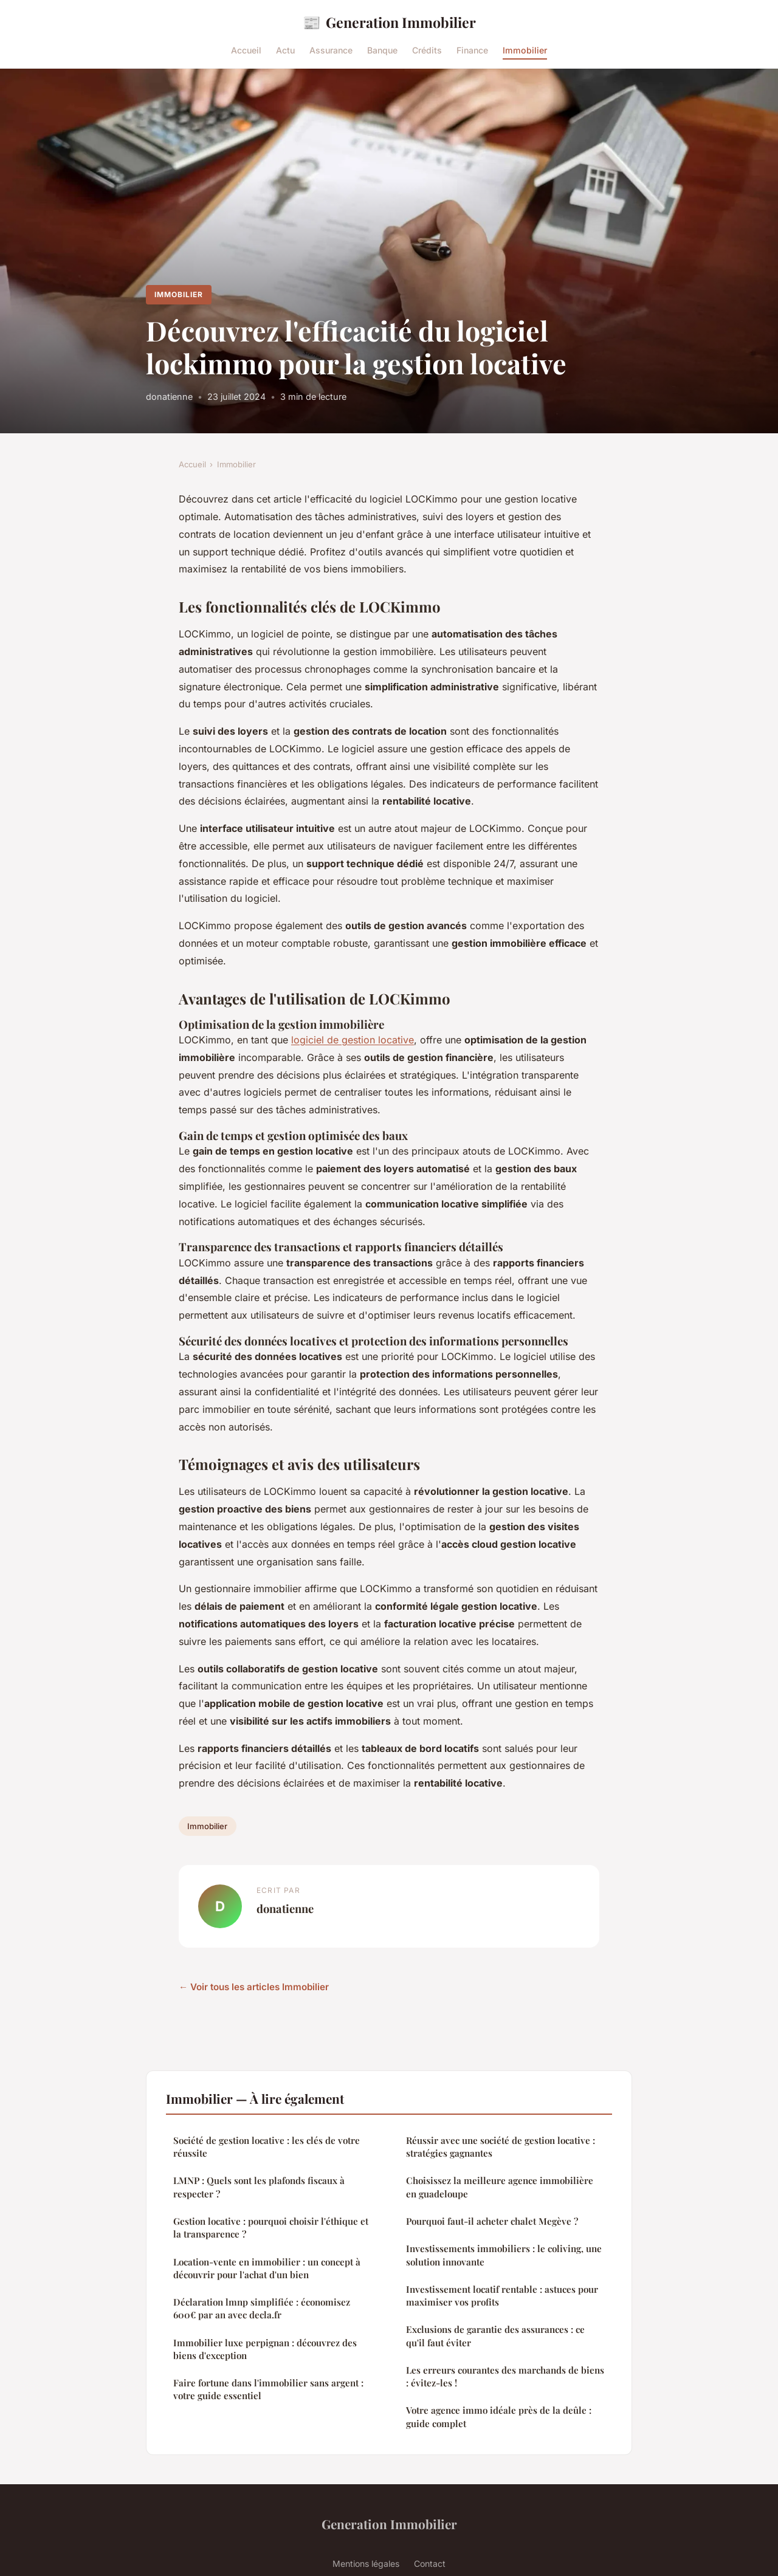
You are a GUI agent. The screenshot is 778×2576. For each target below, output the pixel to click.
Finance (472, 50)
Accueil (246, 50)
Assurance (331, 50)
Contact (430, 2563)
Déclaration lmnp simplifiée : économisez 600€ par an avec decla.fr (261, 2308)
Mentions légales (365, 2563)
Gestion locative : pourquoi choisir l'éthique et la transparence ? (270, 2227)
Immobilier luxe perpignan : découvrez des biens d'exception (265, 2349)
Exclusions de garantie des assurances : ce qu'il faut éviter (495, 2335)
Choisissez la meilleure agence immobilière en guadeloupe (499, 2186)
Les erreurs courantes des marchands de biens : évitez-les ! (505, 2376)
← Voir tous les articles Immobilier (254, 1987)
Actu (285, 50)
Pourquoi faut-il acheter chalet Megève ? (492, 2221)
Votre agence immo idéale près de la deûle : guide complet (498, 2416)
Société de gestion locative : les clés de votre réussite (266, 2146)
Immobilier (525, 50)
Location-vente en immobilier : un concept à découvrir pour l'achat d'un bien (266, 2268)
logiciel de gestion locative (352, 1040)
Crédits (427, 50)
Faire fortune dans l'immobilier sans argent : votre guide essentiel (268, 2389)
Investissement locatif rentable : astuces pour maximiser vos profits (502, 2295)
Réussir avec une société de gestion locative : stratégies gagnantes (500, 2146)
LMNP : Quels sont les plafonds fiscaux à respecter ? (259, 2186)
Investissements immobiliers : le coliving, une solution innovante (504, 2254)
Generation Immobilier (389, 22)
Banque (382, 50)
